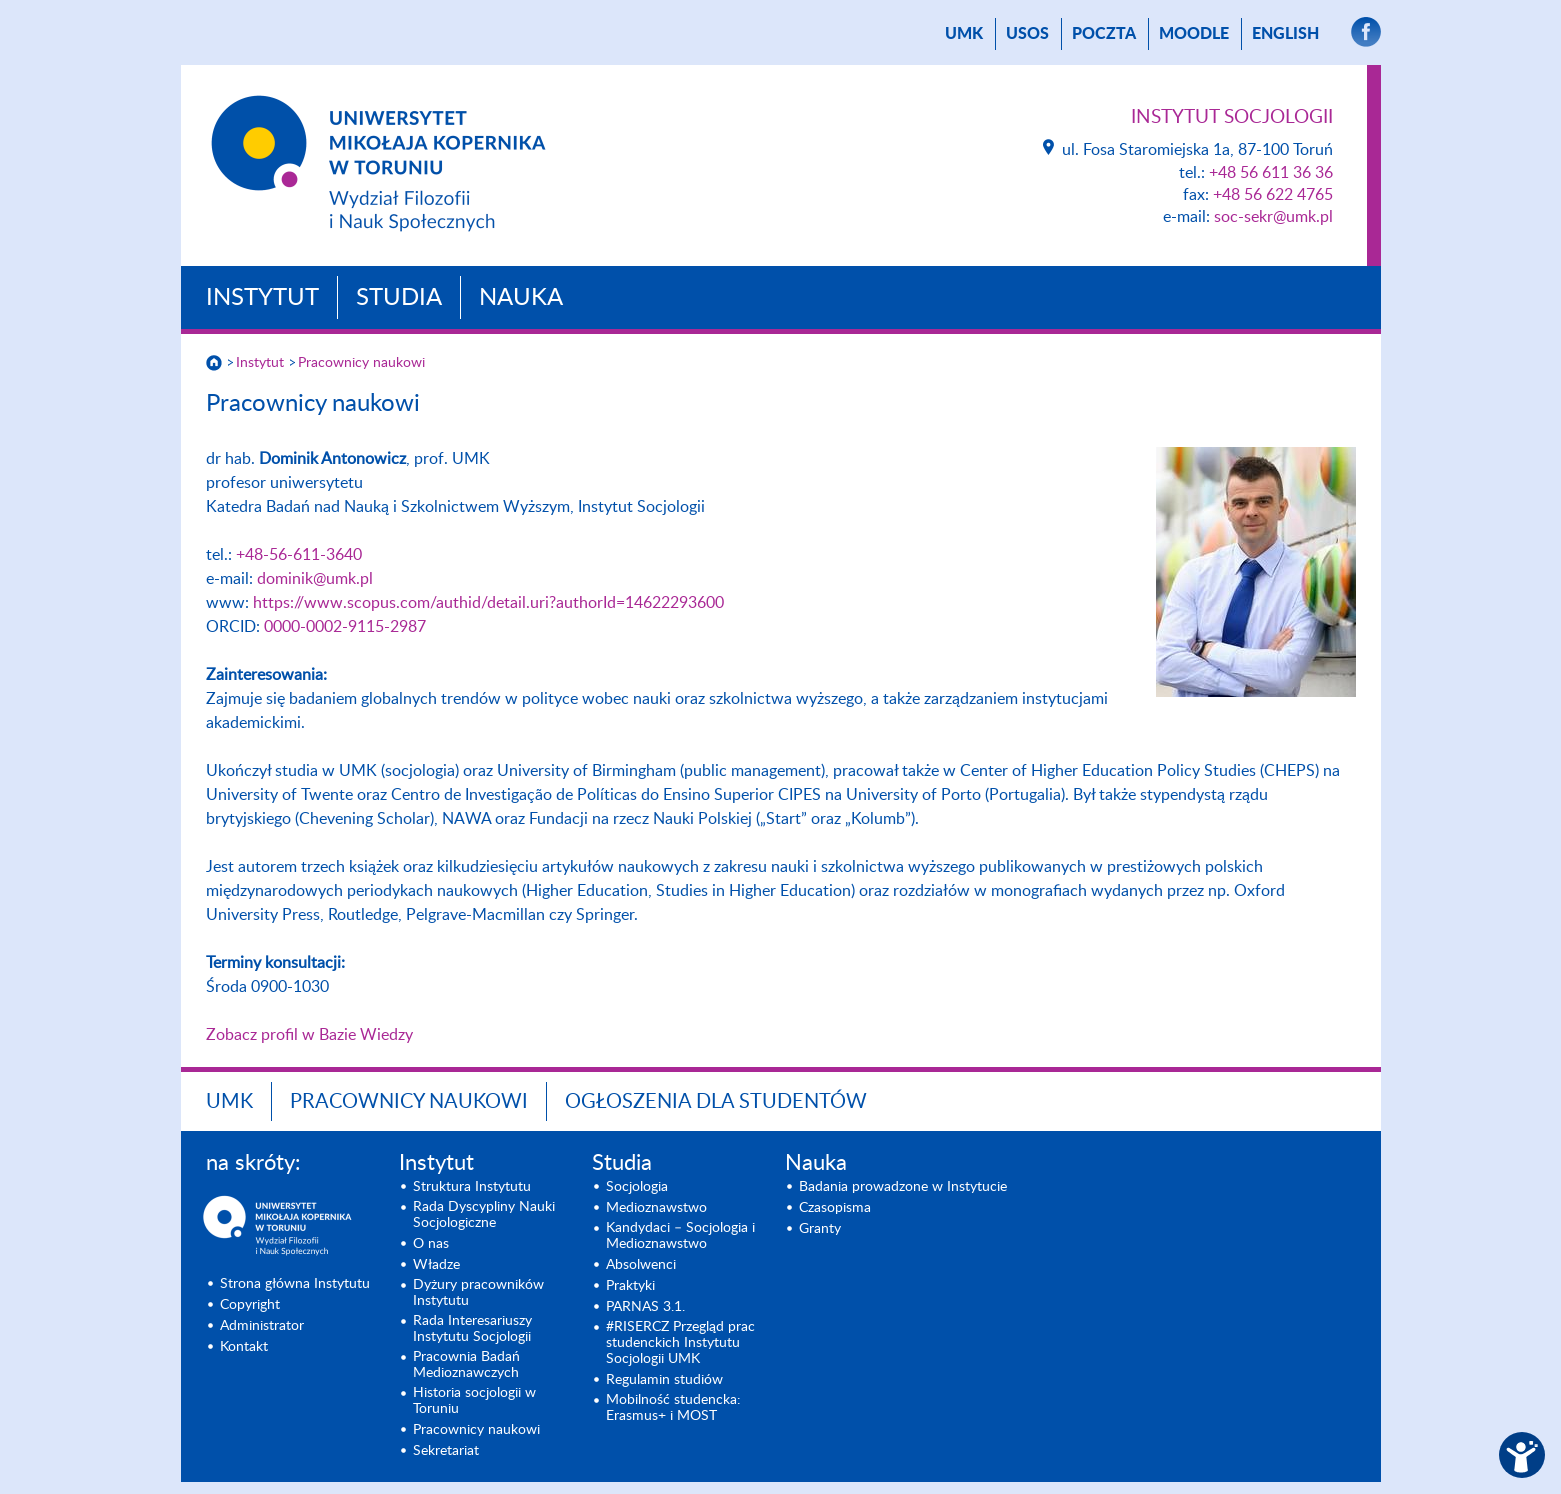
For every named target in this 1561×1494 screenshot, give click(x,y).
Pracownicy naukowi (361, 363)
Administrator (262, 1326)
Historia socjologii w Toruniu (474, 1401)
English (1285, 34)
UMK (964, 34)
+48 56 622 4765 (1273, 195)
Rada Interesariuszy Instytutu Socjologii (472, 1329)
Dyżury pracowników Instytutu (478, 1293)
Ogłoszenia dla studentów (716, 1102)
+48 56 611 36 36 (1271, 173)
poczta (1104, 34)
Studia (399, 298)
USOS (1027, 34)
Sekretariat (446, 1451)
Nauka (521, 298)
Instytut (262, 298)
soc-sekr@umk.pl (1273, 217)
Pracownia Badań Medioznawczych (466, 1365)
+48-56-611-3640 (299, 555)
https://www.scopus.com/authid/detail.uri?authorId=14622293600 (488, 603)
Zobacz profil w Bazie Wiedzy (309, 1035)
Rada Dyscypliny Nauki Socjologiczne (484, 1215)
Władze (436, 1265)
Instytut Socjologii (1232, 117)
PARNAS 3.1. (645, 1307)
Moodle (1194, 34)
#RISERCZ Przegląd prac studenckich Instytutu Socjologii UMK (680, 1343)
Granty (820, 1229)
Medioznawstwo (656, 1208)
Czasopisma (835, 1208)
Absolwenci (641, 1265)
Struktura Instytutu (472, 1187)
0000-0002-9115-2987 (345, 627)
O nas (431, 1244)
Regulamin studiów (664, 1380)
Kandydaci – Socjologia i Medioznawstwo (680, 1236)
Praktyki (630, 1286)
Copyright (250, 1305)
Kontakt (244, 1347)
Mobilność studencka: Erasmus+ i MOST (673, 1408)
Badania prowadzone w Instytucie (903, 1187)
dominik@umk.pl (315, 579)
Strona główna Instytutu (295, 1284)
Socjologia (637, 1187)
